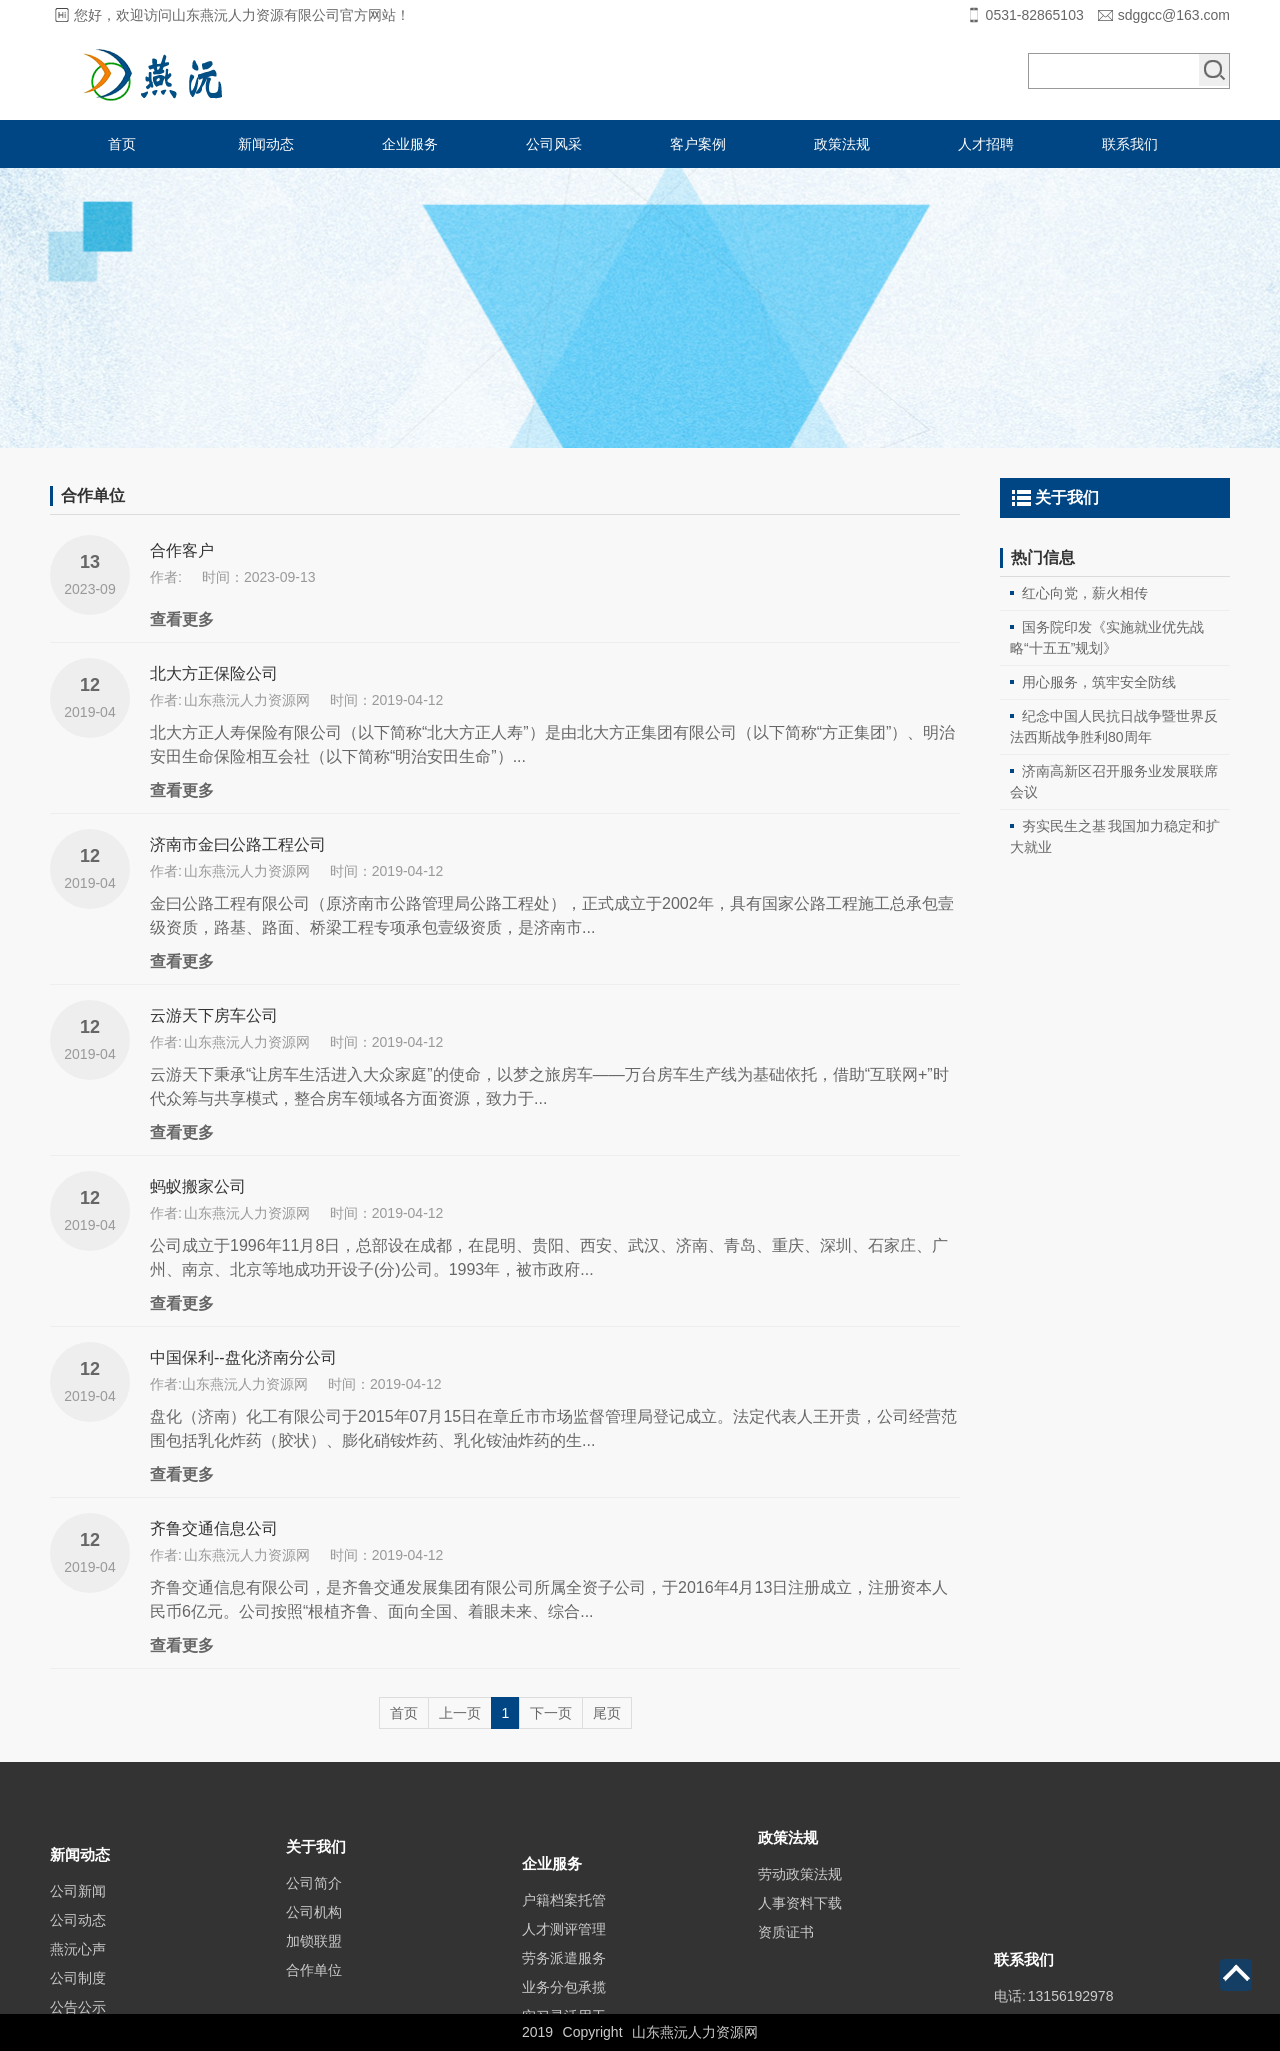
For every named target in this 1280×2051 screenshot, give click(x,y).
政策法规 (842, 144)
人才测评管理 (564, 1982)
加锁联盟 (314, 1979)
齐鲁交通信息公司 (214, 1528)
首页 (122, 144)
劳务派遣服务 (564, 2011)
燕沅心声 (78, 1995)
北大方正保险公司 (214, 673)
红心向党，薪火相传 (1085, 593)
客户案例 (698, 144)
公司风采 (554, 144)
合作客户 (182, 550)
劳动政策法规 (800, 1905)
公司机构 (314, 1950)
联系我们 (1130, 144)
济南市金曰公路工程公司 (238, 844)
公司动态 (78, 1966)
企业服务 (410, 144)
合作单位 (314, 2008)
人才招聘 (986, 144)
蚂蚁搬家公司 (198, 1186)
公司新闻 (78, 1937)
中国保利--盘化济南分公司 (243, 1357)
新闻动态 (266, 144)
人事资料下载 (800, 1934)
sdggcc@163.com (1174, 15)
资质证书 (786, 1963)
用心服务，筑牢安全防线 (1099, 682)
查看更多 (182, 619)
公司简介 (314, 1921)
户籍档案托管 (564, 1953)
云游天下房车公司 (214, 1015)
